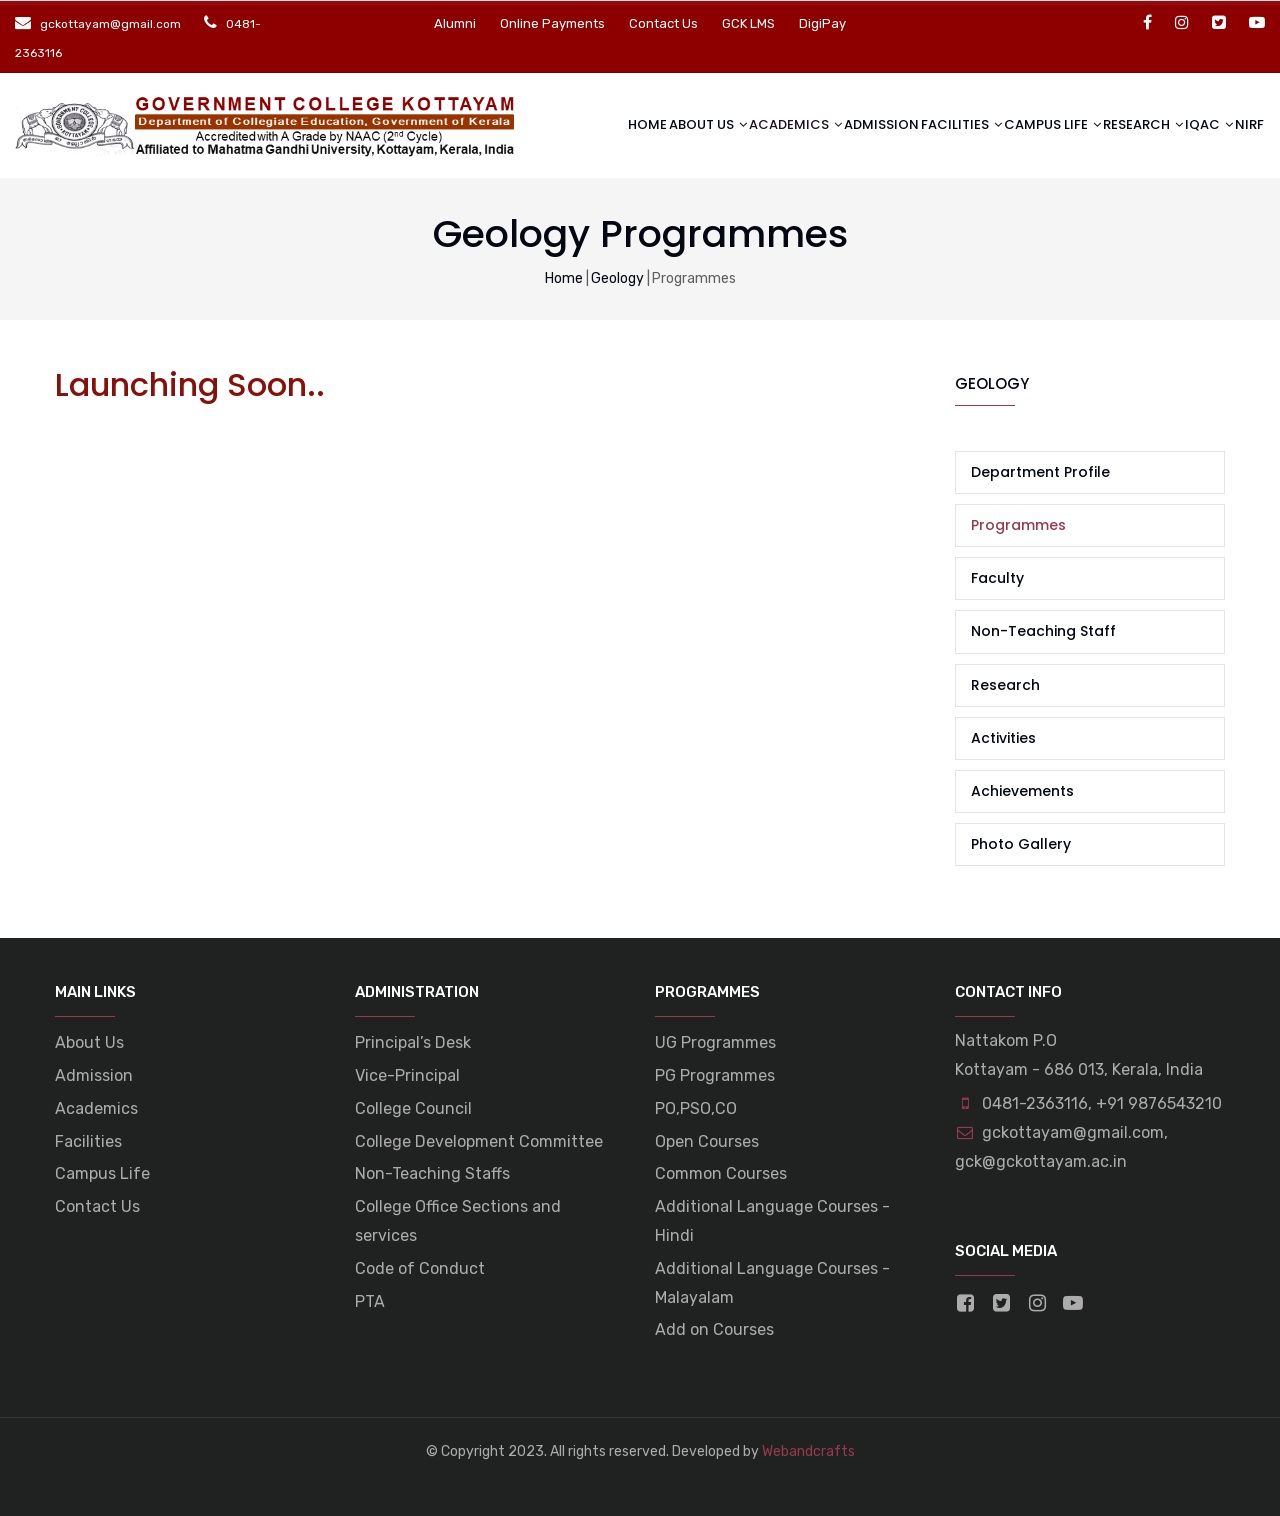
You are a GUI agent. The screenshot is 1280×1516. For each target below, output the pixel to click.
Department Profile (1040, 472)
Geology (617, 278)
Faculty (997, 578)
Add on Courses (714, 1329)
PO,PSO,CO (696, 1108)
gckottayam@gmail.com (1059, 1132)
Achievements (1022, 791)
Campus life (1016, 123)
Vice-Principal (407, 1075)
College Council (413, 1108)
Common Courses (721, 1173)
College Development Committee (479, 1141)
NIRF (1244, 124)
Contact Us (663, 23)
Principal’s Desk (413, 1042)
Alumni (455, 23)
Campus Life (102, 1173)
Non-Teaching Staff (1043, 631)
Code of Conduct (420, 1268)
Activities (1003, 738)
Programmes (1018, 525)
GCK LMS (748, 23)
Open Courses (707, 1141)
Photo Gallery (1021, 844)
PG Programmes (715, 1075)
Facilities (917, 123)
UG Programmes (715, 1042)
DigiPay (822, 23)
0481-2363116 (1035, 1103)
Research (1114, 123)
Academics (733, 123)
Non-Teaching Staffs (432, 1173)
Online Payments (552, 23)
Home (573, 124)
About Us (637, 123)
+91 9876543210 (1159, 1103)
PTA (370, 1301)
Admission (833, 124)
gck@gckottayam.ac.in (1041, 1161)
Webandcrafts (808, 1451)
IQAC (1188, 123)
